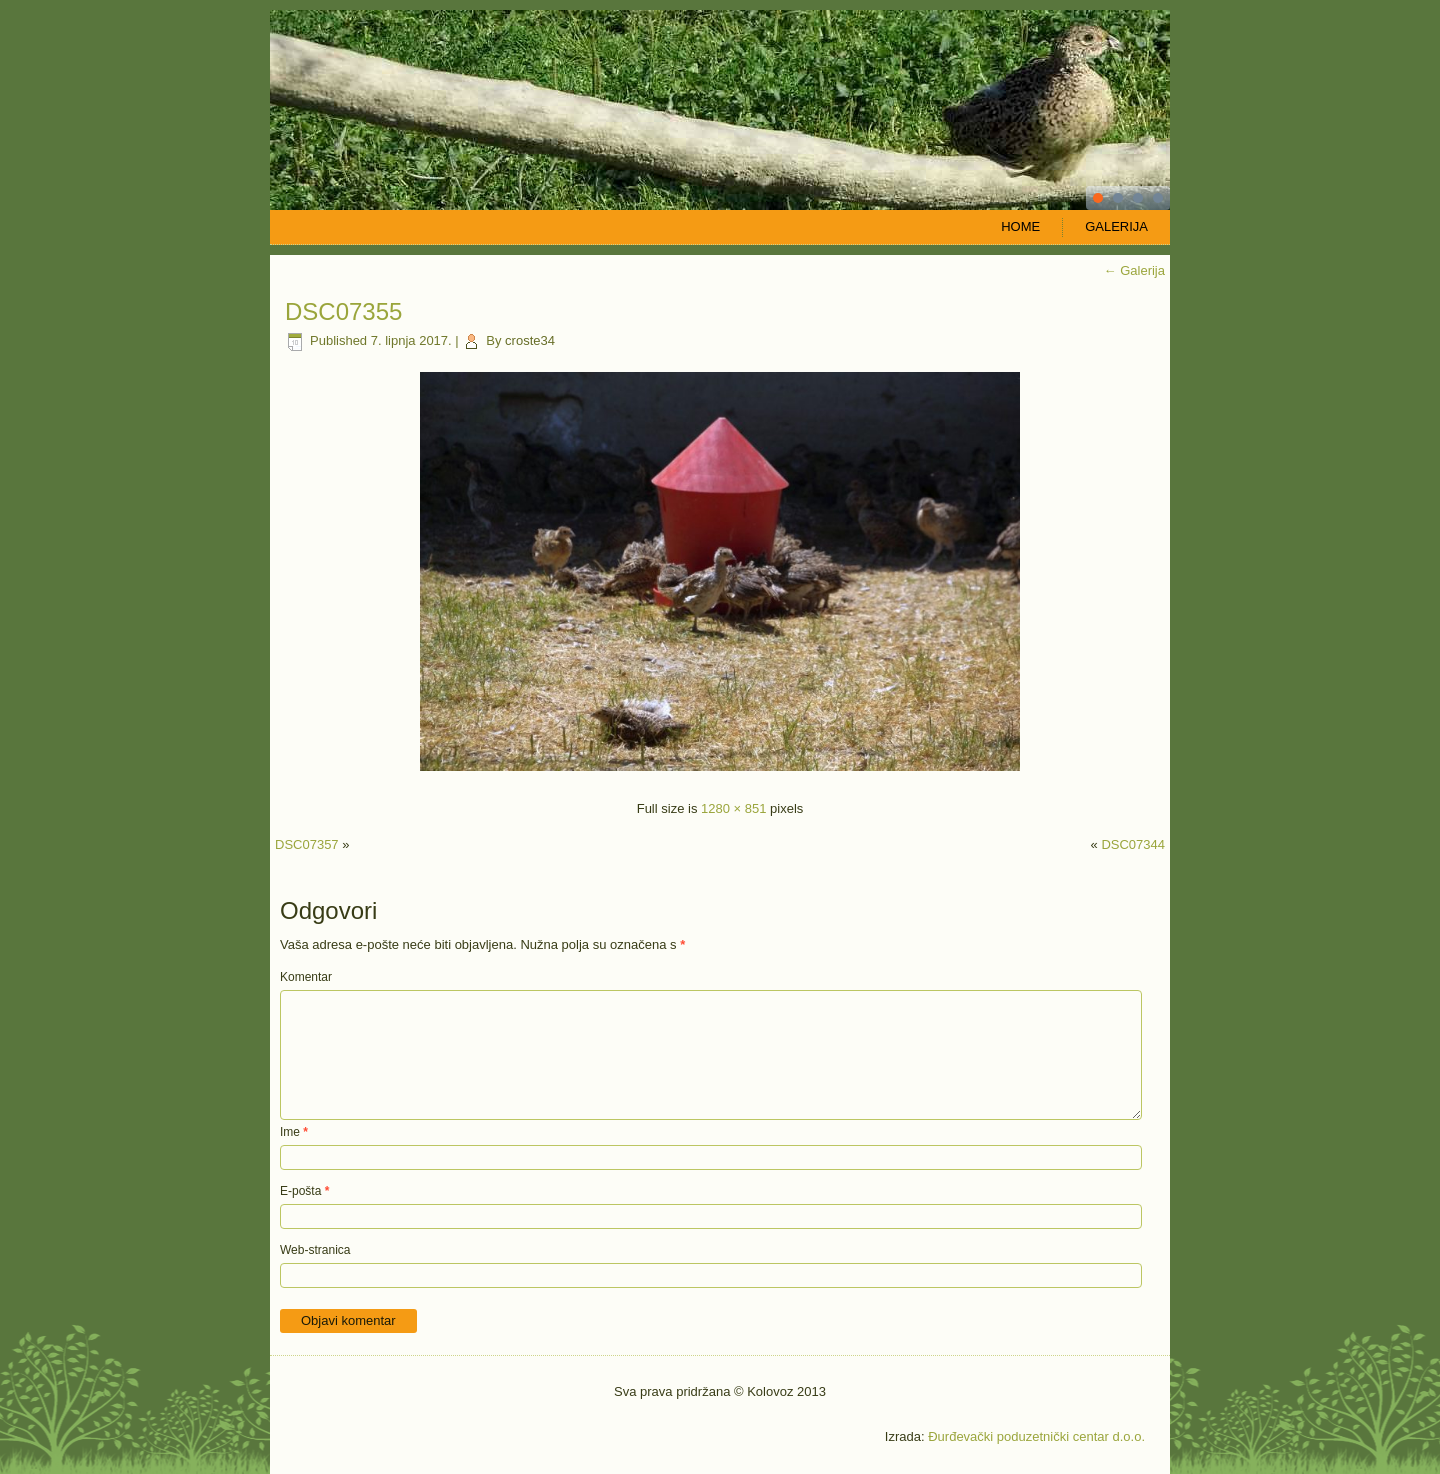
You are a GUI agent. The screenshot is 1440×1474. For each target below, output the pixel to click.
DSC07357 (307, 844)
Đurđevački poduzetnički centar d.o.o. (1036, 1436)
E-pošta (304, 1191)
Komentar (306, 977)
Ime (294, 1132)
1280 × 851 (733, 808)
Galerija (1116, 226)
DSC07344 (1133, 844)
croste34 (530, 340)
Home (1020, 226)
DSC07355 (343, 311)
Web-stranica (315, 1250)
